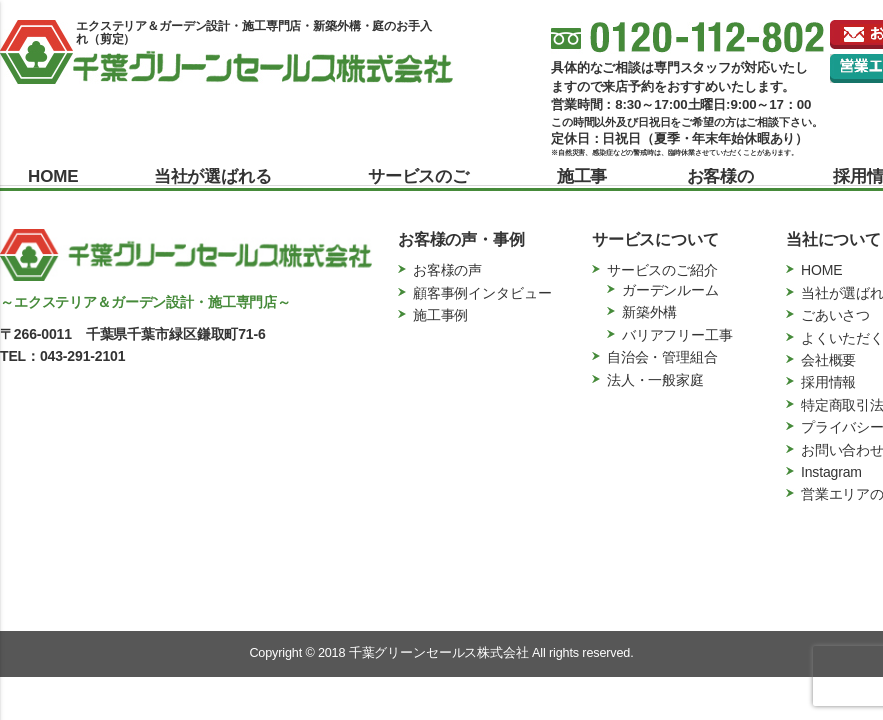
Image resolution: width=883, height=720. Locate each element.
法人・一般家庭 (655, 380)
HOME (51, 176)
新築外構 (649, 312)
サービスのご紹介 (418, 188)
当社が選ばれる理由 (213, 188)
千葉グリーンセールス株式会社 (439, 653)
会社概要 (828, 360)
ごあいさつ (835, 315)
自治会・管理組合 (662, 357)
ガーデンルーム (670, 290)
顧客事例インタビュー (482, 293)
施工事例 (582, 188)
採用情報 (828, 382)
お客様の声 (720, 188)
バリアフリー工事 (677, 335)
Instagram (831, 472)
